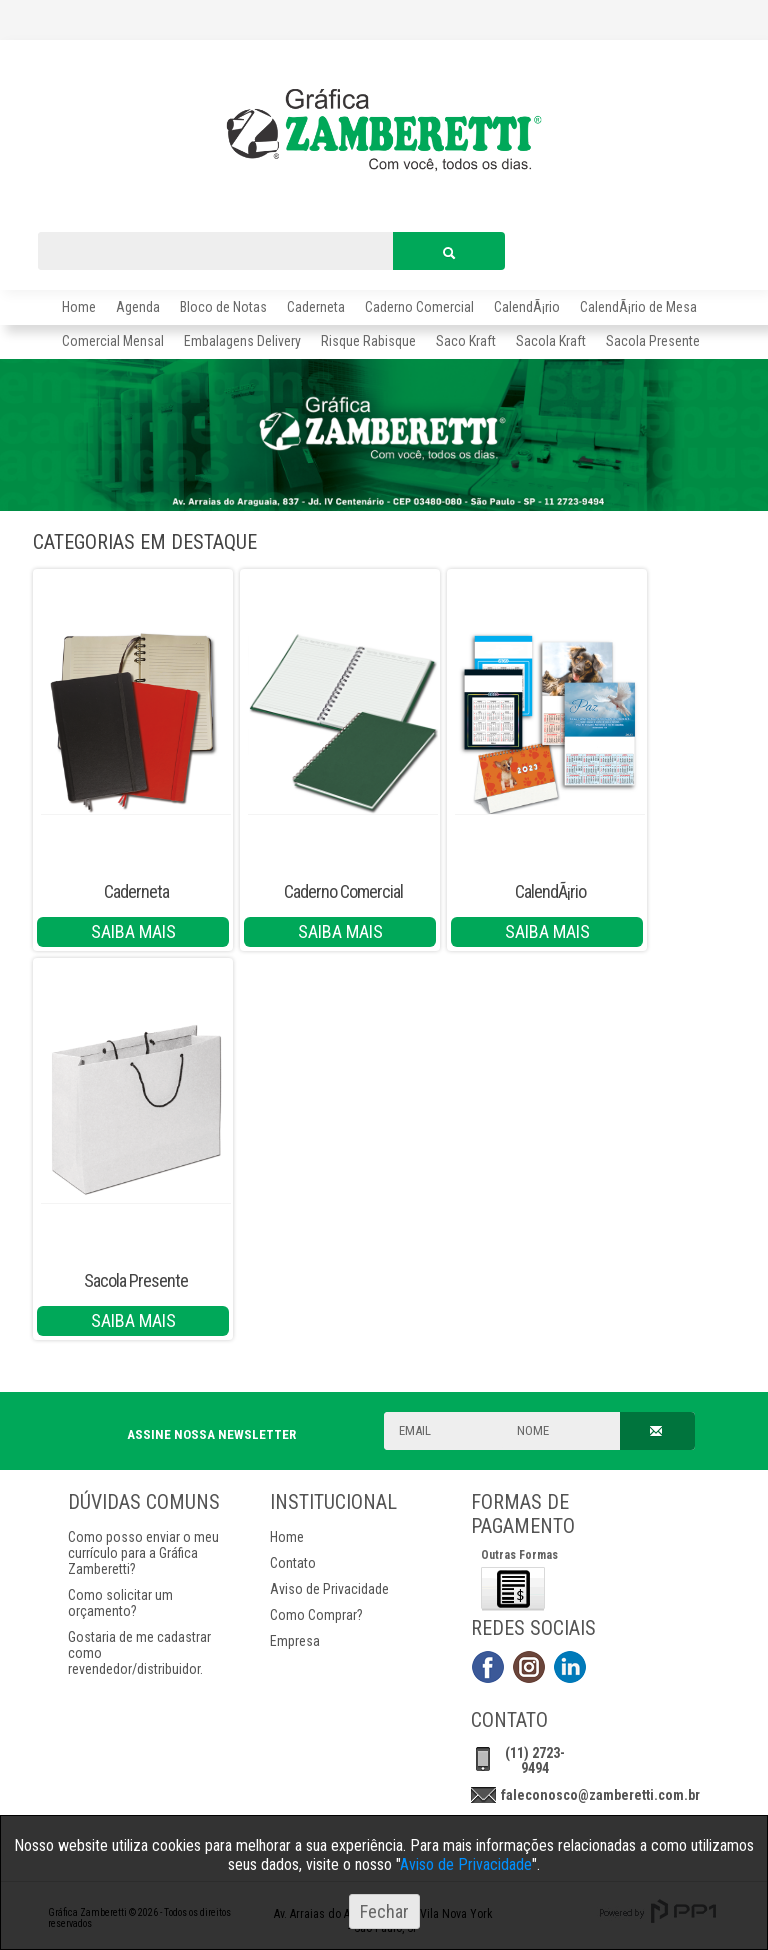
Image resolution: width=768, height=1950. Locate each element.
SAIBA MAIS (133, 931)
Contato (293, 1563)
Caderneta (316, 307)
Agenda (138, 307)
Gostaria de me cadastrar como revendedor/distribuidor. (139, 1653)
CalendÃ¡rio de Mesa (638, 307)
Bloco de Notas (223, 307)
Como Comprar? (316, 1615)
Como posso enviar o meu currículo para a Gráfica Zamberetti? (143, 1553)
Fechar (384, 1911)
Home (79, 307)
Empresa (295, 1641)
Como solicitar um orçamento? (120, 1603)
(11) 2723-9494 (535, 1760)
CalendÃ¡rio (527, 307)
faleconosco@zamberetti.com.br (600, 1795)
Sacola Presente (136, 1280)
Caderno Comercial (419, 307)
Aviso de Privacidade (329, 1589)
